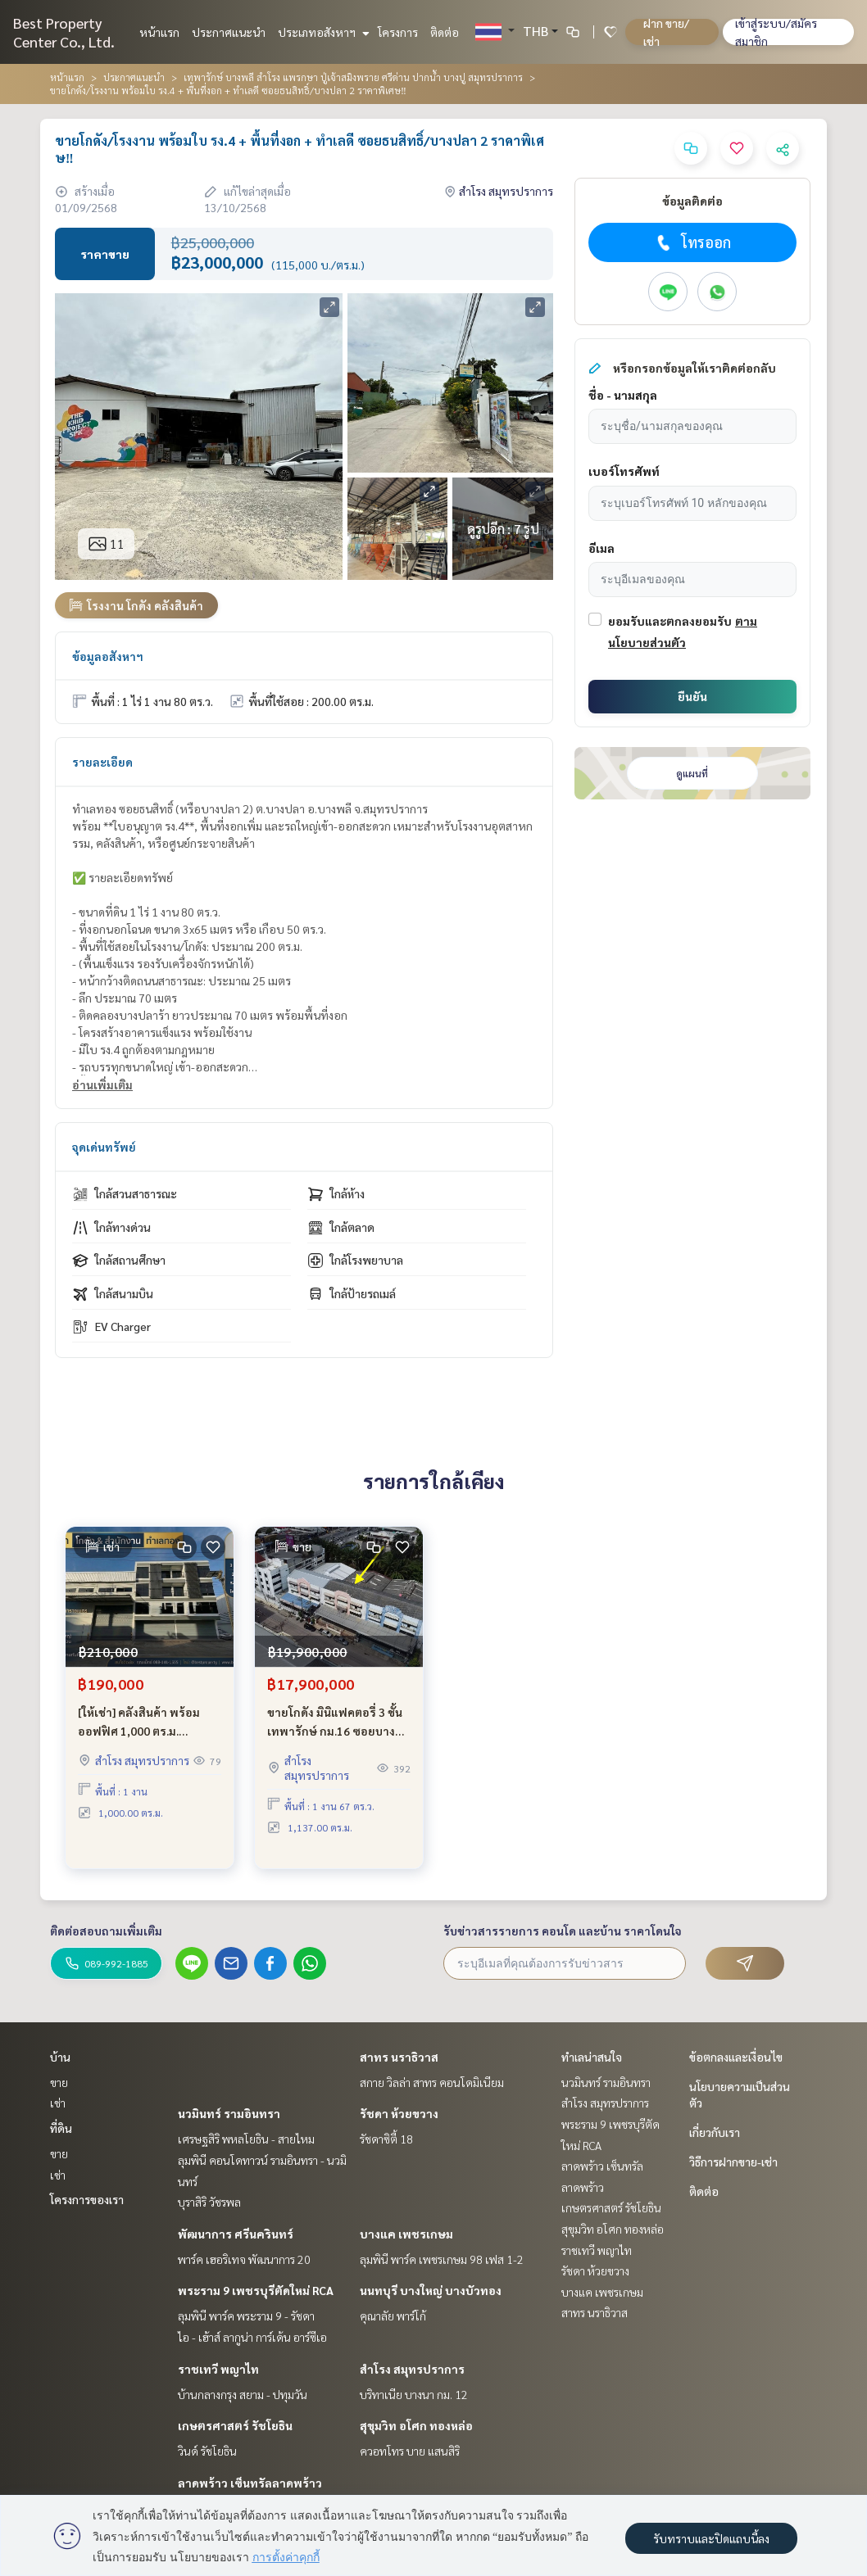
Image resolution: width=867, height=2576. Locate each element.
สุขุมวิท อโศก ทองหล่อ (416, 2425)
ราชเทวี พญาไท (218, 2368)
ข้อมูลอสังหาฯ (107, 656)
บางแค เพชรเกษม (406, 2233)
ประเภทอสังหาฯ (321, 32)
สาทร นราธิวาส (399, 2056)
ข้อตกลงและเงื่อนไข (736, 2056)
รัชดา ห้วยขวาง (399, 2113)
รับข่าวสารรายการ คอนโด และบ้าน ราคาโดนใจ (562, 1930)
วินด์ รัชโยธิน (207, 2450)
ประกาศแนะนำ (229, 32)
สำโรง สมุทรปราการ (412, 2368)
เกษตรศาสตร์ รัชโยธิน (235, 2425)
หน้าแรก (159, 32)
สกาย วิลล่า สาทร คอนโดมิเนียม (432, 2082)
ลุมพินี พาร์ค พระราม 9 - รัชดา (246, 2315)
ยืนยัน (692, 696)
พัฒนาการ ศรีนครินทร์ (235, 2233)
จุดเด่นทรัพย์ (104, 1146)
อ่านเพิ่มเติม (102, 1084)
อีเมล (601, 548)
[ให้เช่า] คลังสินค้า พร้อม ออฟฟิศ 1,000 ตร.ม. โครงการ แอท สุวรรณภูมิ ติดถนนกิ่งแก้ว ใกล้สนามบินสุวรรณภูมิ (149, 1740)
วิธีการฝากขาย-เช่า (733, 2161)
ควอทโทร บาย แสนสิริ (410, 2450)
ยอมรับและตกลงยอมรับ (670, 620)
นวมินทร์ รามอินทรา (229, 2113)
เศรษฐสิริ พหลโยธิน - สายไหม (246, 2138)
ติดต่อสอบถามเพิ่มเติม (106, 1930)
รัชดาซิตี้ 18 (386, 2138)
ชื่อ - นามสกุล (622, 394)
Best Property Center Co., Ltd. (64, 32)
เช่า (58, 2102)
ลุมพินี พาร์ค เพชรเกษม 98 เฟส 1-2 (442, 2259)
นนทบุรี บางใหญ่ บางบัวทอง (431, 2290)
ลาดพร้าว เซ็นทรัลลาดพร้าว (250, 2482)
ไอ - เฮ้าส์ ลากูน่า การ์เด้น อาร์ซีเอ (252, 2336)
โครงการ (398, 32)
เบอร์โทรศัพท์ (624, 471)
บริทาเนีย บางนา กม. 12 (414, 2394)
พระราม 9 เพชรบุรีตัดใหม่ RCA (256, 2290)
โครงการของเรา (87, 2199)
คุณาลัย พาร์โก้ (393, 2315)
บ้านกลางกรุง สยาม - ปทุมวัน (242, 2394)
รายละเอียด (102, 761)
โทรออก (692, 242)
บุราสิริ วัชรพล (209, 2201)
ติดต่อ (444, 32)
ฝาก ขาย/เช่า (666, 32)
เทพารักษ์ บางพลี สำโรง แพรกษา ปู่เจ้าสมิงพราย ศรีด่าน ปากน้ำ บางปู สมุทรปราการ (353, 77)
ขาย (59, 2082)
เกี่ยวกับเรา (714, 2132)
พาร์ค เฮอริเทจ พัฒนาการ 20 (244, 2259)
